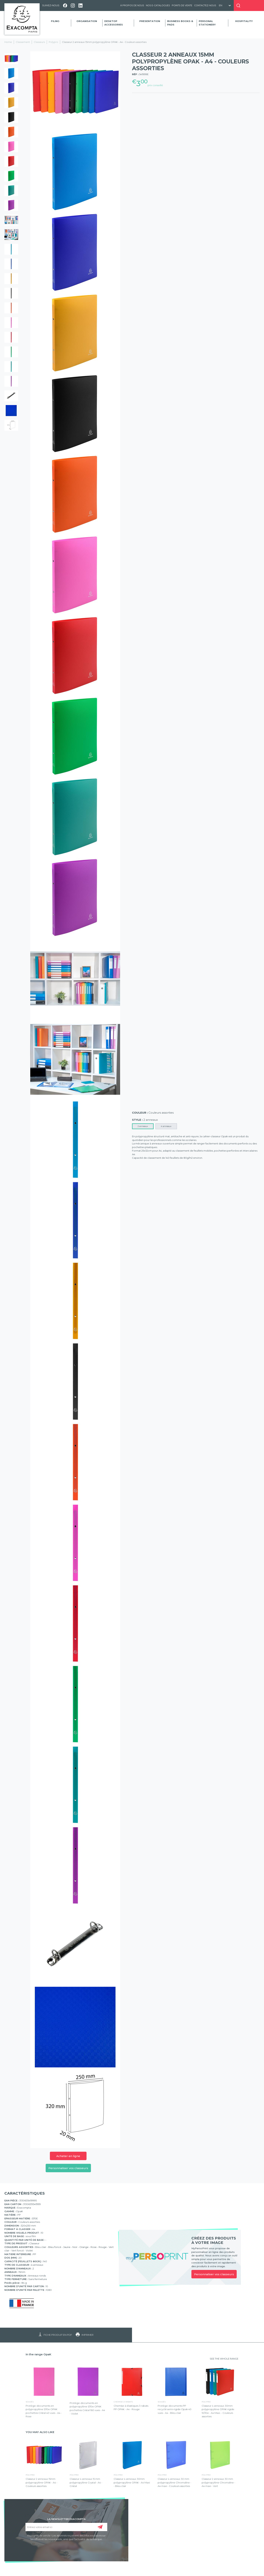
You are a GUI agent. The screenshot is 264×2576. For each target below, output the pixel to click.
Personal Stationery (207, 23)
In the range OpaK (38, 2354)
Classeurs (39, 42)
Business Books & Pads (180, 23)
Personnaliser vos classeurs (68, 2168)
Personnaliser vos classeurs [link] (214, 2274)
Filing (55, 21)
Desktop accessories (113, 23)
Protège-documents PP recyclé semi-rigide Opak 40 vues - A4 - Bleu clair (174, 2409)
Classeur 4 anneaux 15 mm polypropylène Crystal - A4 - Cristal (86, 2482)
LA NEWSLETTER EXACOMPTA (66, 2519)
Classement (23, 42)
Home (8, 42)
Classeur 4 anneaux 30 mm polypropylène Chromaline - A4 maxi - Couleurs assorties (174, 2482)
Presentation (149, 21)
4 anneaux (166, 1126)
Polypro (53, 42)
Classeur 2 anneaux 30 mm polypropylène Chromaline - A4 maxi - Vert (218, 2482)
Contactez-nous (205, 5)
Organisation (86, 21)
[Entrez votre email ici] (66, 2527)
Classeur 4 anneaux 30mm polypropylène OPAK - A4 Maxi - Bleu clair (132, 2482)
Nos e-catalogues (158, 5)
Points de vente (182, 5)
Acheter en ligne (68, 2156)
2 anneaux (143, 1126)
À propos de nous (132, 5)
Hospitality (244, 21)
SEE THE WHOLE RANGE (224, 2358)
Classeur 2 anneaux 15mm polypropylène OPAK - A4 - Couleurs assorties (41, 2482)
